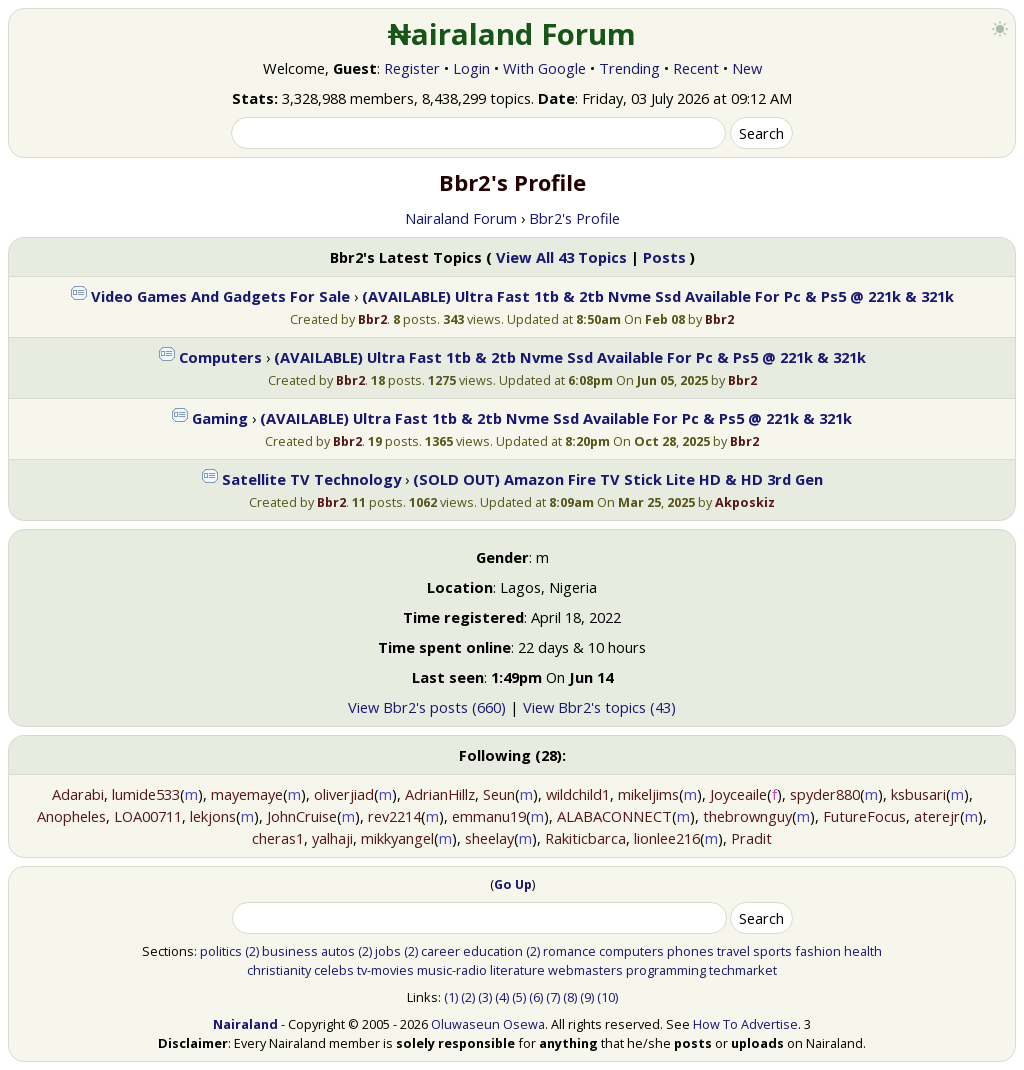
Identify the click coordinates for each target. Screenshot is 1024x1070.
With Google (544, 68)
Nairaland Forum (461, 218)
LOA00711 (148, 816)
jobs (388, 951)
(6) (536, 997)
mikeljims (648, 794)
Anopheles (71, 816)
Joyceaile (738, 794)
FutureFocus (864, 816)
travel (733, 951)
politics (221, 951)
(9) (587, 997)
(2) (252, 951)
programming (666, 970)
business (290, 951)
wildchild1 (578, 794)
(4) (502, 997)
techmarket (743, 970)
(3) (485, 997)
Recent (696, 68)
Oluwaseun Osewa (488, 1024)
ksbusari (918, 794)
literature (517, 970)
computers (631, 951)
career (440, 951)
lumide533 (146, 794)
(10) (607, 997)
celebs (334, 970)
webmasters (585, 970)
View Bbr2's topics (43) (599, 707)
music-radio (452, 970)
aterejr (937, 816)
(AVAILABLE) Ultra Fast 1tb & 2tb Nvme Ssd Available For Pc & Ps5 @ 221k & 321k (658, 296)
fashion (818, 951)
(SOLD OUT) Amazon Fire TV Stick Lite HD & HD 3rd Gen (618, 479)
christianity (279, 970)
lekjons (213, 816)
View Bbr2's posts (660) (427, 707)
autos (338, 951)
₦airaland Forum (512, 34)
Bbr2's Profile (574, 218)
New (747, 68)
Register (412, 68)
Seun (499, 794)
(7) (553, 997)
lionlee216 (667, 838)
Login (471, 68)
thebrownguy (747, 816)
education (493, 951)
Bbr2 (372, 319)
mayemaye (247, 794)
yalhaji (332, 838)
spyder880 (825, 794)
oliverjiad (344, 794)
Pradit (751, 838)
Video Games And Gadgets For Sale (220, 296)
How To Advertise (745, 1024)
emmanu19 (489, 816)
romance (569, 951)
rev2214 (394, 816)
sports (772, 951)
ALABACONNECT (614, 816)
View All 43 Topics (561, 257)
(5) (519, 997)
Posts (664, 257)
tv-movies (385, 970)
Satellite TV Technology (311, 479)
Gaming (220, 418)
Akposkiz (745, 502)
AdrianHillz (440, 794)
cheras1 (278, 838)
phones (690, 951)
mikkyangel (397, 838)
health (863, 951)
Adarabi (78, 794)
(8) (570, 997)
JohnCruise (302, 816)
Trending (629, 68)
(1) (451, 997)
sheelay (489, 838)
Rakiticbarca (585, 838)
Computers (220, 357)
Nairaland (245, 1024)
